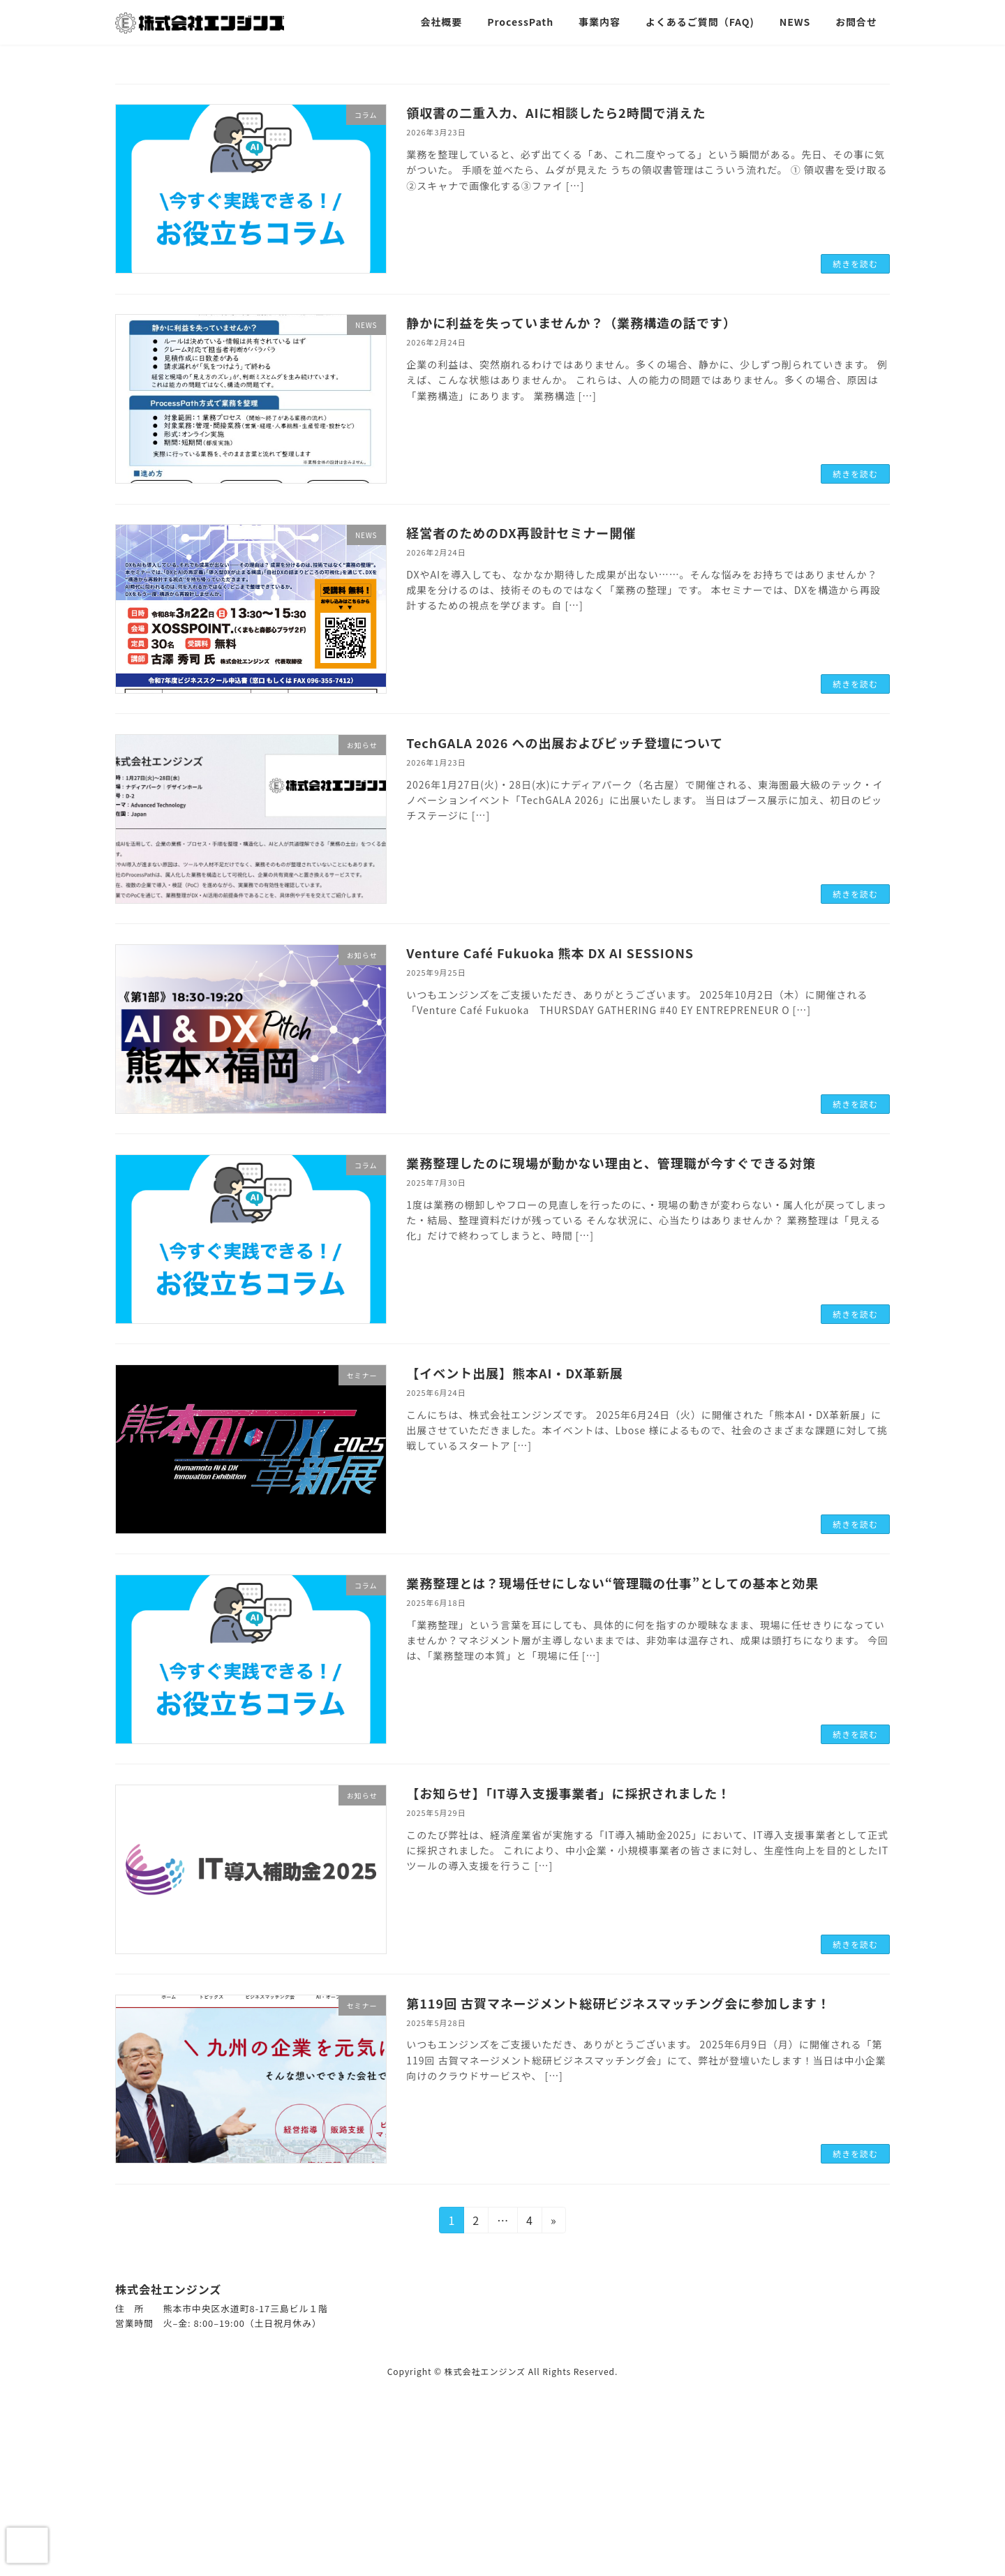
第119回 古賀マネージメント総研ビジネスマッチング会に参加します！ (618, 2003)
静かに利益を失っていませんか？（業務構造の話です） (571, 322)
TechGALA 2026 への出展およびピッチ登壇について (564, 743)
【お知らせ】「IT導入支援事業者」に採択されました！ (568, 1793)
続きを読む (855, 263)
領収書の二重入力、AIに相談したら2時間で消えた (556, 112)
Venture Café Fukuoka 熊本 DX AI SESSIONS (550, 953)
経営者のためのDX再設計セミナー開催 (521, 532)
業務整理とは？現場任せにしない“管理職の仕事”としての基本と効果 (612, 1583)
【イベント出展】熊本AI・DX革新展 (514, 1373)
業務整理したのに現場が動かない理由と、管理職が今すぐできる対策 (611, 1163)
